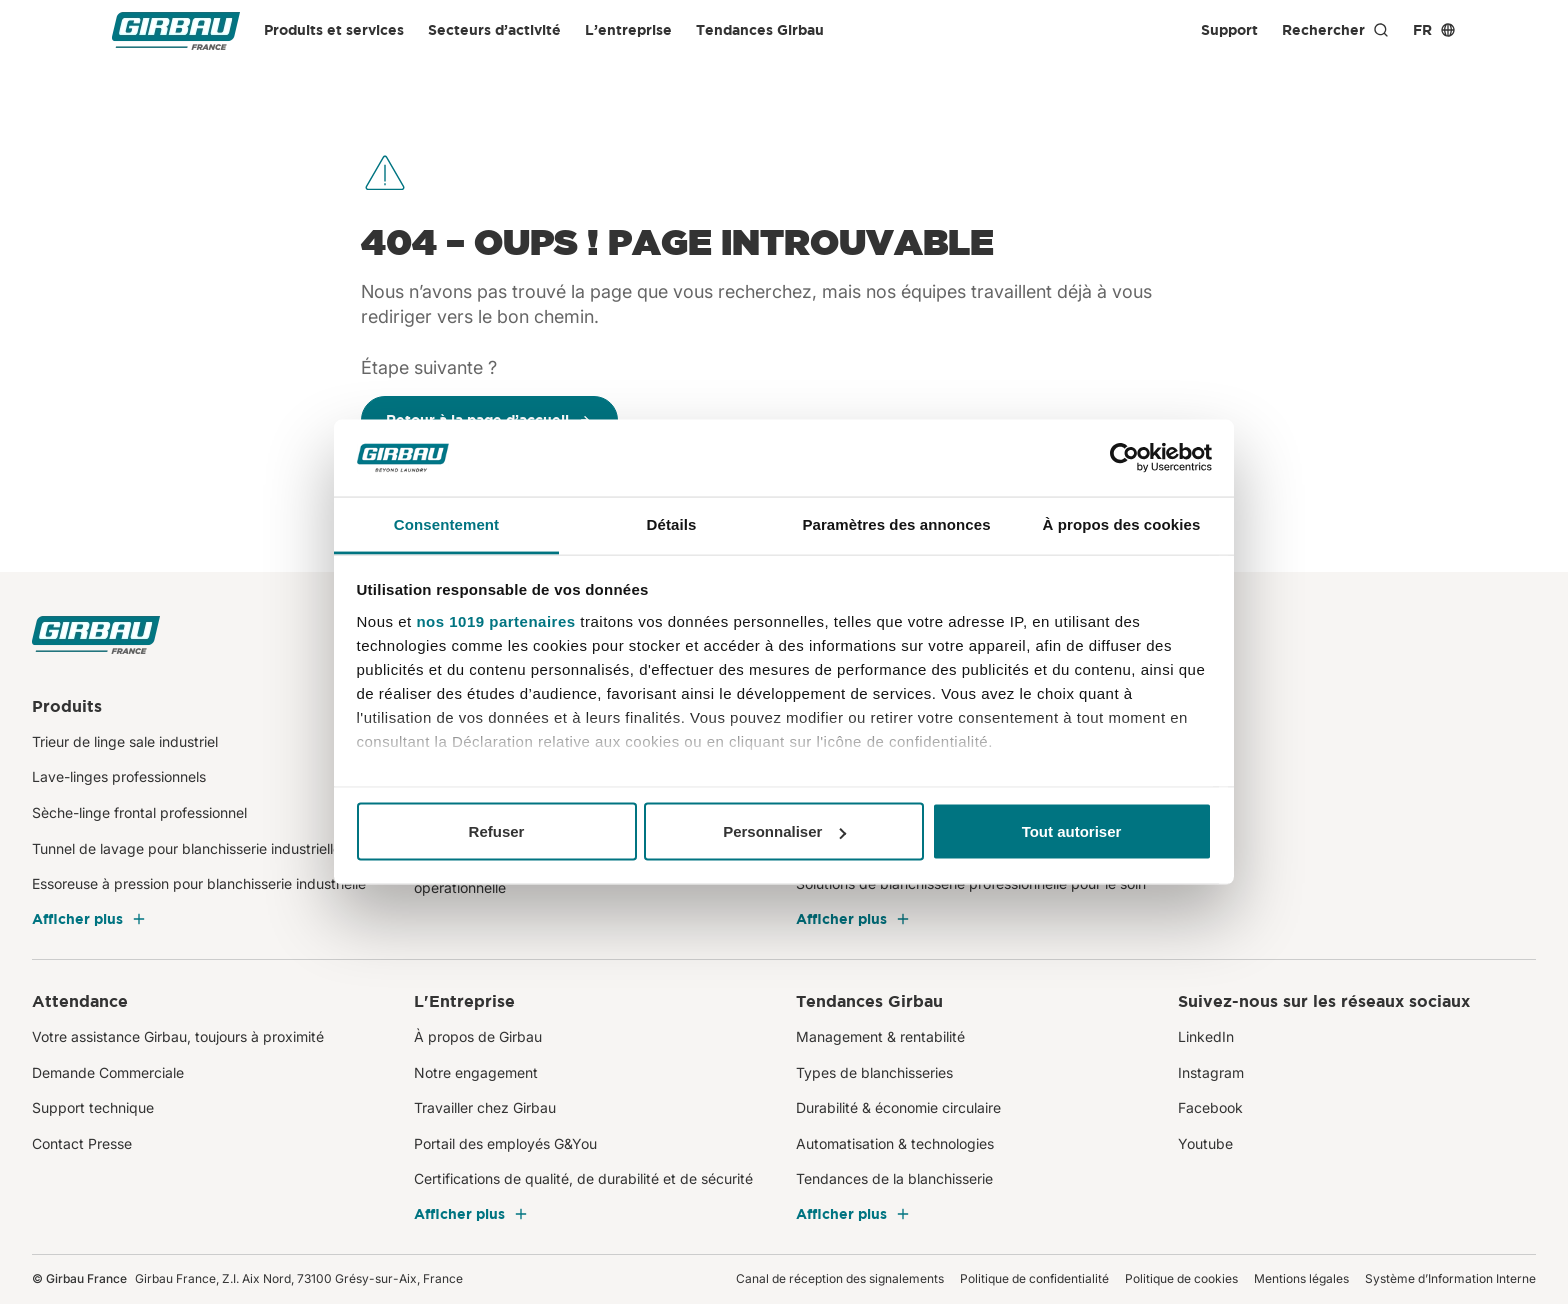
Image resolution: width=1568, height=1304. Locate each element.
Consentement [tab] (446, 523)
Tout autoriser (1072, 831)
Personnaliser (784, 831)
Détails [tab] (672, 523)
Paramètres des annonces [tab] (896, 523)
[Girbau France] (176, 30)
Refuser (497, 831)
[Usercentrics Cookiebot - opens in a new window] (1124, 458)
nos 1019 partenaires (495, 620)
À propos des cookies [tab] (1122, 523)
